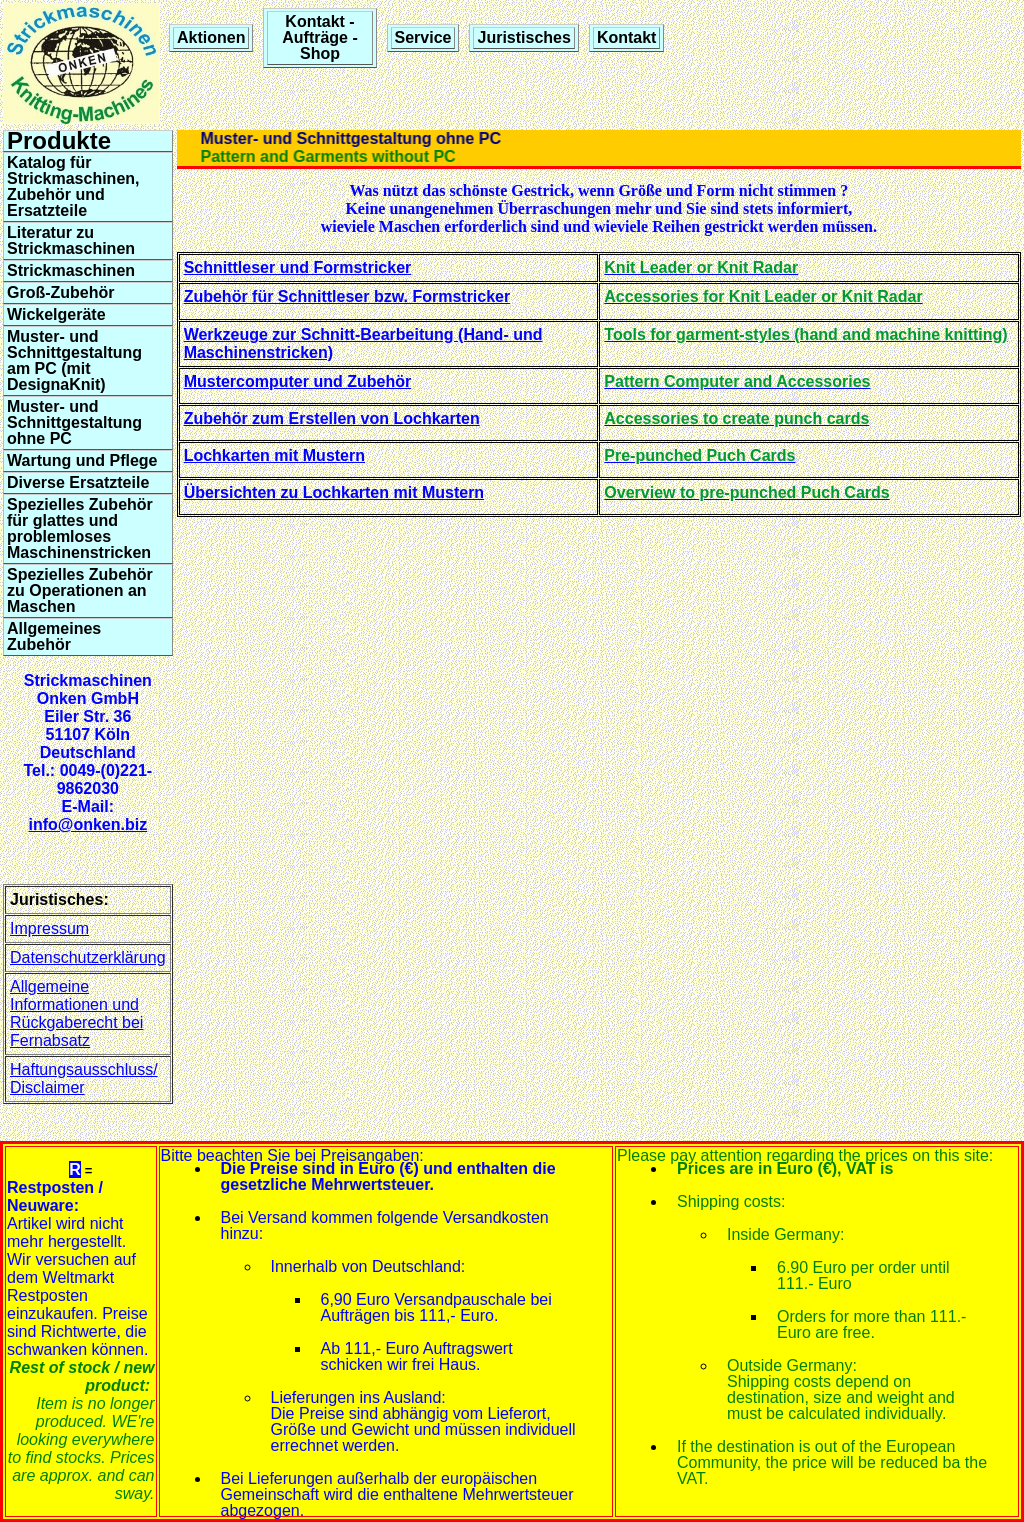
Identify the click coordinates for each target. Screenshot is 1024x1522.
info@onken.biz (87, 824)
